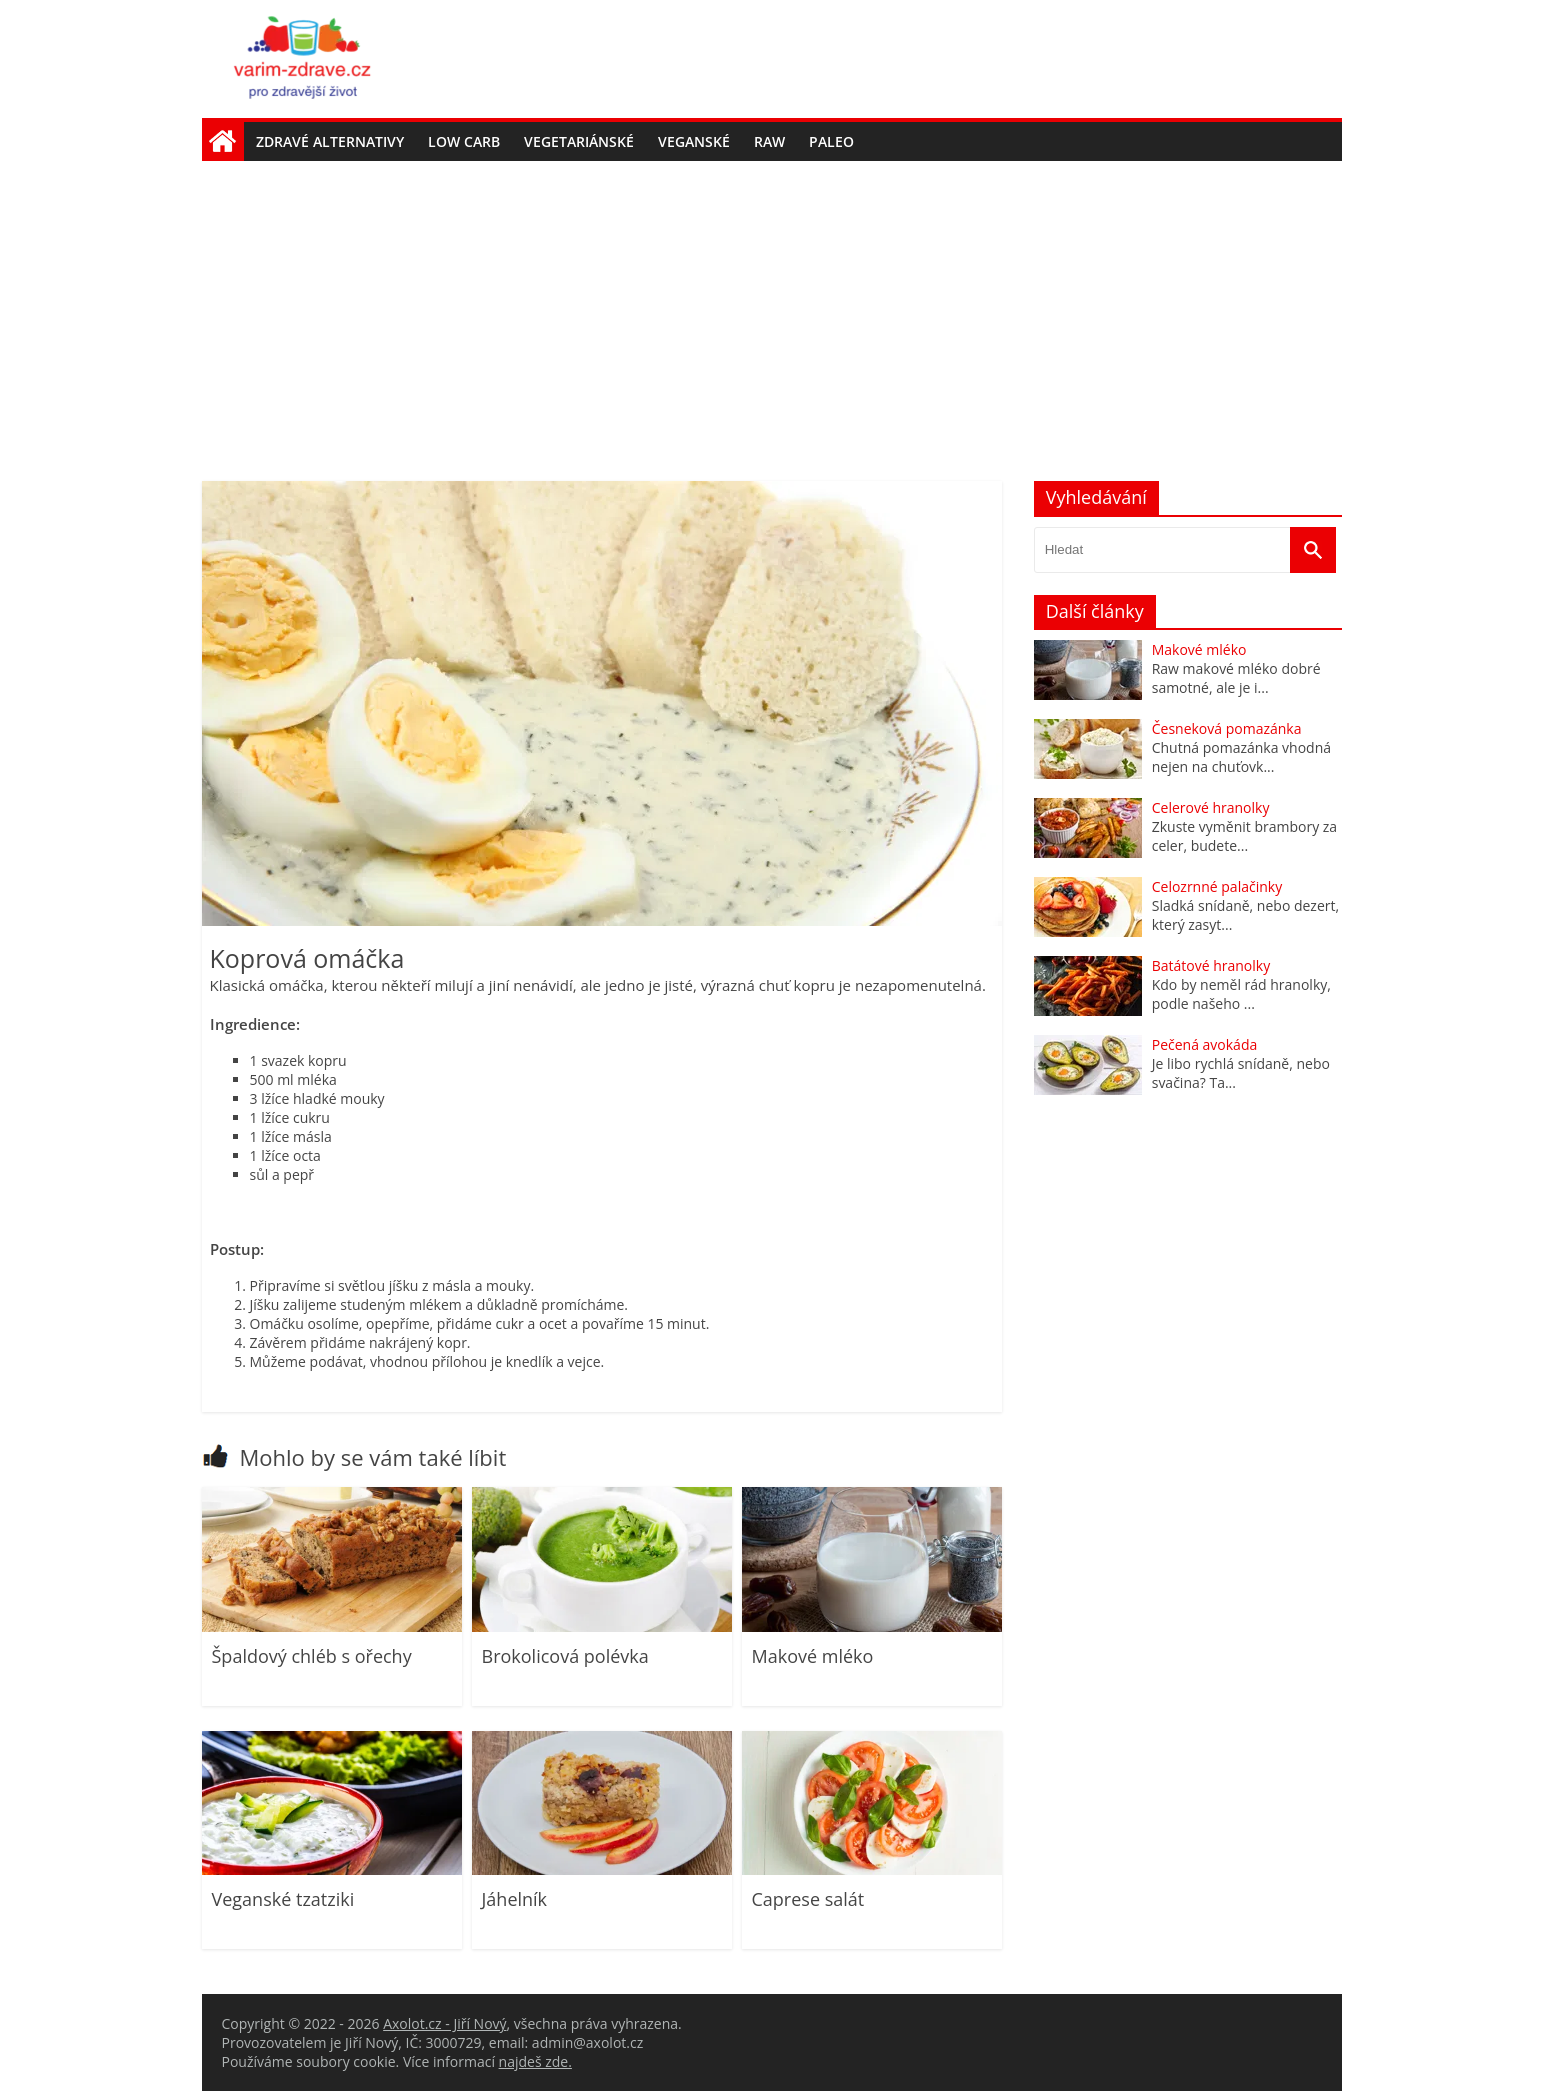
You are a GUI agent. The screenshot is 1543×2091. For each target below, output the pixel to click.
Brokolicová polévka (565, 1656)
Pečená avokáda (1205, 1044)
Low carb (464, 141)
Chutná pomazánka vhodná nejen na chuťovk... (1241, 757)
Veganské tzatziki (283, 1899)
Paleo (831, 141)
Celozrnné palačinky (1217, 886)
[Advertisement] (772, 311)
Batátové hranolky (1211, 965)
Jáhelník (515, 1899)
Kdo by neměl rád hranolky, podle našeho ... (1241, 994)
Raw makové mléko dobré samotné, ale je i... (1236, 678)
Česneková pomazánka (1227, 728)
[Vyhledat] (1313, 550)
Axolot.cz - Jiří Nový (444, 2023)
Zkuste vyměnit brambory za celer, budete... (1244, 836)
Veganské (694, 141)
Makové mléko (813, 1656)
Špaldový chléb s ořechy (312, 1656)
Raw (769, 141)
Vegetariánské (579, 141)
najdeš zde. (535, 2061)
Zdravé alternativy (330, 141)
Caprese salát (808, 1899)
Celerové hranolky (1211, 807)
